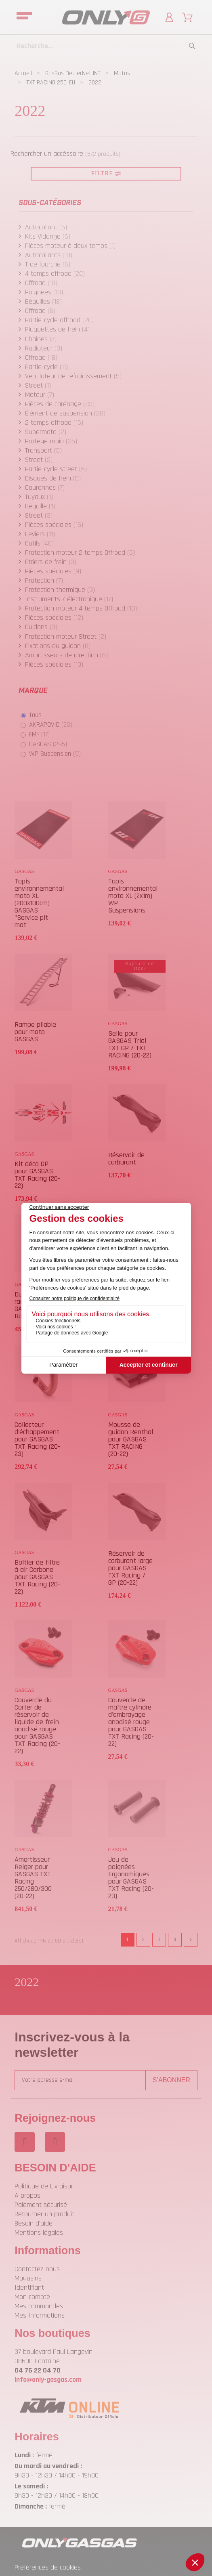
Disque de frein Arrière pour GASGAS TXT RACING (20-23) (130, 1305)
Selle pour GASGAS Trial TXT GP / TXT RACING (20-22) (129, 1044)
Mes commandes (39, 2306)
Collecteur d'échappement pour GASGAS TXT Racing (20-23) (37, 1439)
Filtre (106, 173)
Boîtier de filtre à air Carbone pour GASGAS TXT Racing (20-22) (37, 1577)
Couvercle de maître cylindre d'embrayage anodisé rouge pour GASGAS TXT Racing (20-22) (131, 1721)
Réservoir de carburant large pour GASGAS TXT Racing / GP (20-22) (130, 1568)
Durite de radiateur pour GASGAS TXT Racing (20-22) (35, 1305)
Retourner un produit (44, 2214)
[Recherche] (106, 45)
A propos (27, 2195)
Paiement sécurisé (41, 2204)
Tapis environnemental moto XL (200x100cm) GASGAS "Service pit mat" (39, 903)
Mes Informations (40, 2315)
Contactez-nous (37, 2269)
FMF (39, 734)
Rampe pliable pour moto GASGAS (35, 1032)
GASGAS (48, 744)
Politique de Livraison (45, 2186)
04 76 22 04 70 (38, 2370)
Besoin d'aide (33, 2223)
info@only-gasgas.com (48, 2379)
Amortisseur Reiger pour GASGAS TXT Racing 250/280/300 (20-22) (33, 1878)
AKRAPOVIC (50, 724)
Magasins (28, 2278)
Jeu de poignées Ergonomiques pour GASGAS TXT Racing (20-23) (131, 1878)
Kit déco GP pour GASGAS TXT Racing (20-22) (37, 1174)
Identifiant (29, 2287)
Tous (35, 715)
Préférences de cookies (48, 2567)
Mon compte (32, 2296)
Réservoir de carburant (126, 1158)
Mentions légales (39, 2232)
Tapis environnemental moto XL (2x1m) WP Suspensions (132, 896)
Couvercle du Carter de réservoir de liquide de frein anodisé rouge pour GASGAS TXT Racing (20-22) (37, 1725)
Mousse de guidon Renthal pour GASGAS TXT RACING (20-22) (130, 1439)
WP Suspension (55, 753)
